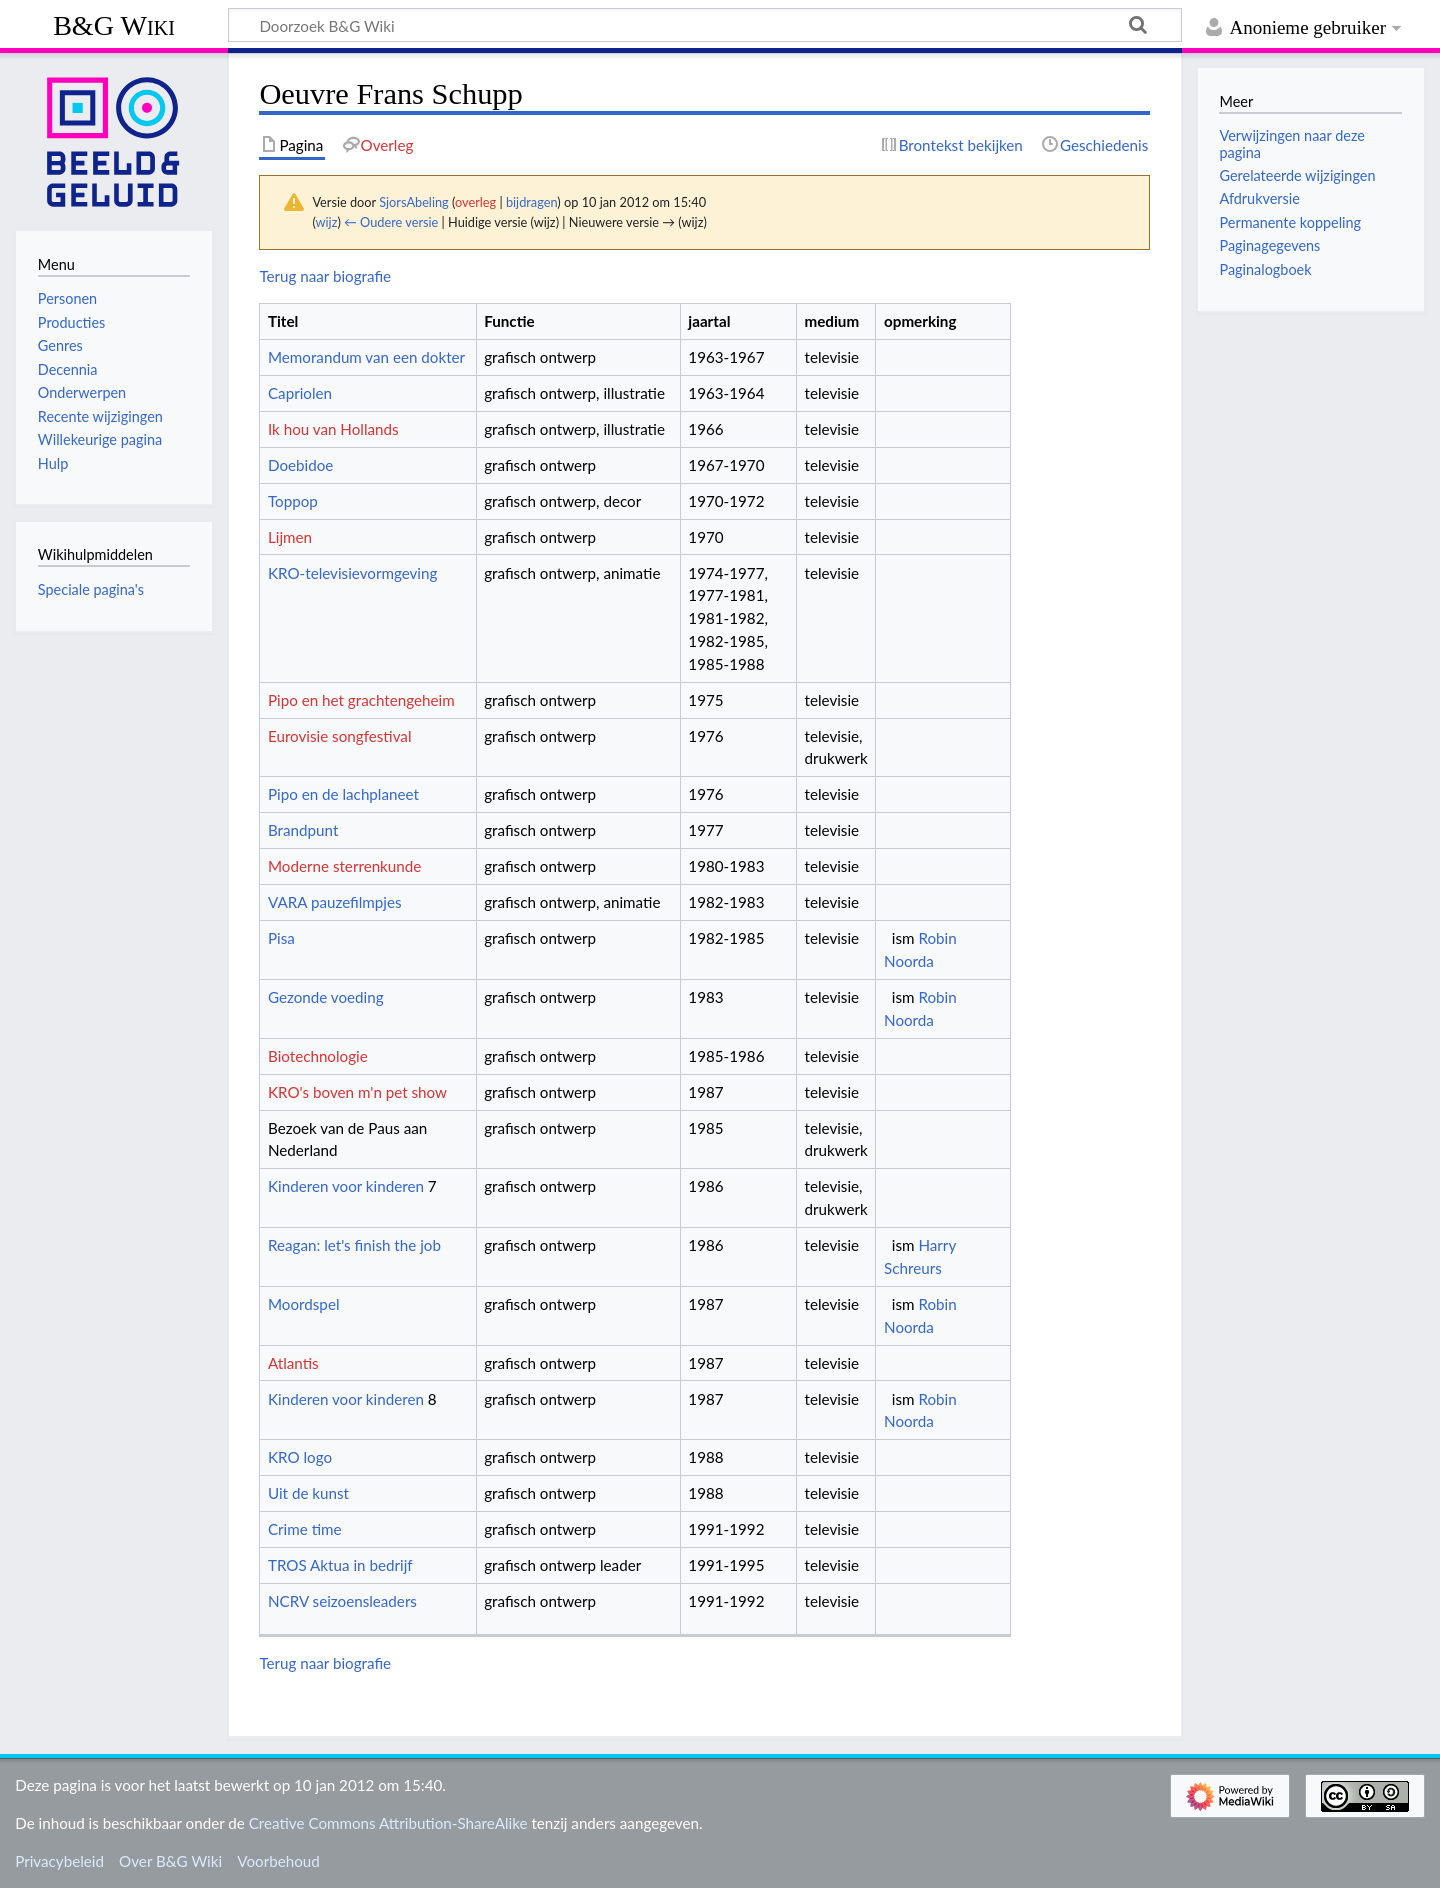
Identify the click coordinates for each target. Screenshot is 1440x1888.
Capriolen (300, 393)
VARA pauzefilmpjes (335, 902)
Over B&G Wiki (170, 1861)
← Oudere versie (391, 222)
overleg (475, 202)
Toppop (293, 501)
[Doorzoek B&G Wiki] (705, 25)
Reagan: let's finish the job (354, 1245)
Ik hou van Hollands (333, 429)
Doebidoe (300, 465)
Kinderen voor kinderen (346, 1186)
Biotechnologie (318, 1056)
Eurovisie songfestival (340, 736)
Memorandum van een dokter (366, 357)
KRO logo (300, 1457)
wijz (327, 222)
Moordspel (304, 1304)
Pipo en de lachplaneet (343, 794)
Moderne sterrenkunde (344, 866)
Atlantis (293, 1363)
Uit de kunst (308, 1493)
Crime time (305, 1529)
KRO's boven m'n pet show (357, 1092)
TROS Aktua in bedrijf (340, 1565)
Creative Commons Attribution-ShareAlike (388, 1823)
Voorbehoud (278, 1861)
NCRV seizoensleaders (342, 1601)
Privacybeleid (59, 1861)
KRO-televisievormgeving (352, 573)
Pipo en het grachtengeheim (361, 700)
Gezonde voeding (326, 997)
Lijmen (290, 537)
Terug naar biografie (325, 276)
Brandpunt (303, 830)
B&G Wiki (114, 25)
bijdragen (531, 202)
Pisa (281, 938)
